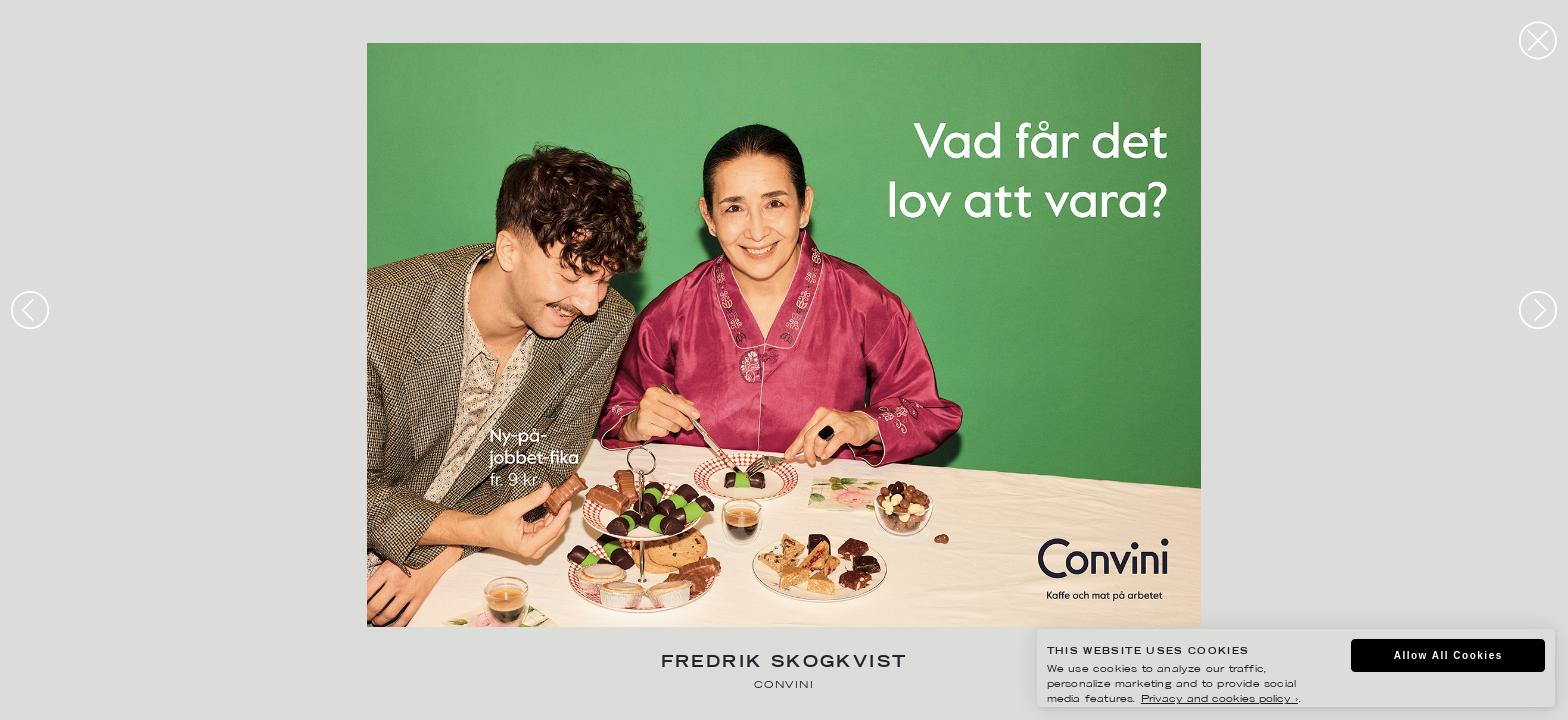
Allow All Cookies (1448, 655)
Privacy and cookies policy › (1219, 699)
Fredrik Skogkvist (784, 663)
